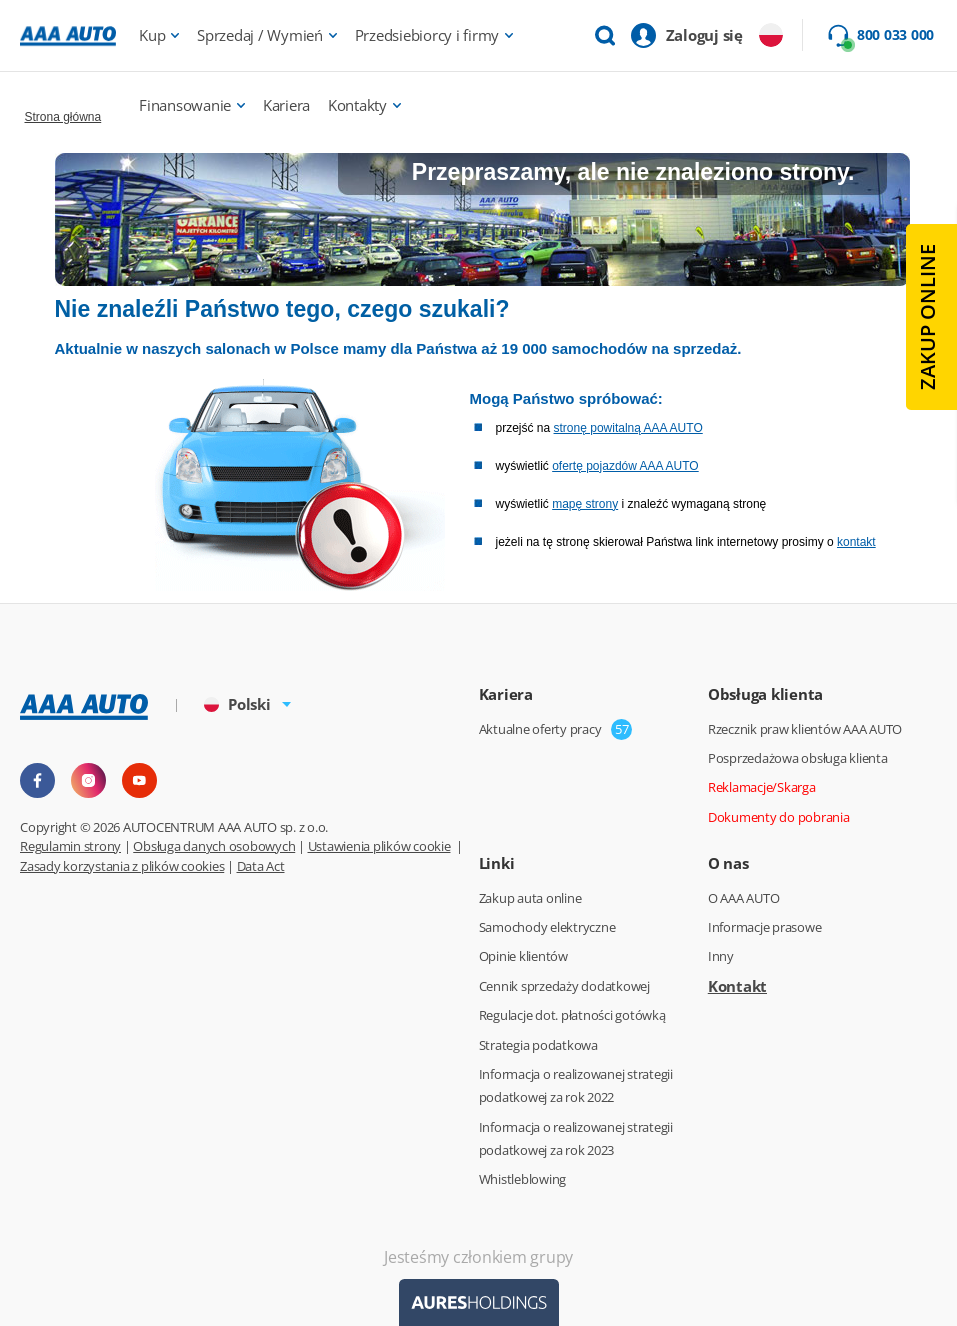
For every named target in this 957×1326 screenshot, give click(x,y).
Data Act (261, 866)
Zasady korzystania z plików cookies (122, 866)
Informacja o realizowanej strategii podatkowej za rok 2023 (576, 1138)
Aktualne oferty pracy (540, 729)
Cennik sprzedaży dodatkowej (564, 986)
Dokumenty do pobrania (779, 817)
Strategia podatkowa (538, 1045)
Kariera (286, 105)
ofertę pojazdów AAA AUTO (625, 466)
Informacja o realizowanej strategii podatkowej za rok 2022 (576, 1085)
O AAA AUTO (744, 898)
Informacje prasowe (765, 927)
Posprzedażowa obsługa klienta (798, 758)
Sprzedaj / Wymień (260, 35)
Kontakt (737, 986)
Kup (152, 35)
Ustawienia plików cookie (379, 846)
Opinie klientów (523, 956)
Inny (721, 956)
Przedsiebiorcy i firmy (427, 35)
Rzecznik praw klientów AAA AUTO (805, 729)
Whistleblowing (523, 1179)
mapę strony (585, 504)
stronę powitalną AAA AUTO (628, 428)
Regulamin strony (70, 846)
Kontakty (357, 105)
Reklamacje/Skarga (762, 787)
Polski (237, 704)
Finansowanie (185, 105)
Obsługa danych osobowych (214, 846)
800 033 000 (895, 35)
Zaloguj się (704, 35)
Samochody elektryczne (547, 927)
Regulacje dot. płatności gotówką (572, 1015)
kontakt (856, 542)
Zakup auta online (530, 898)
